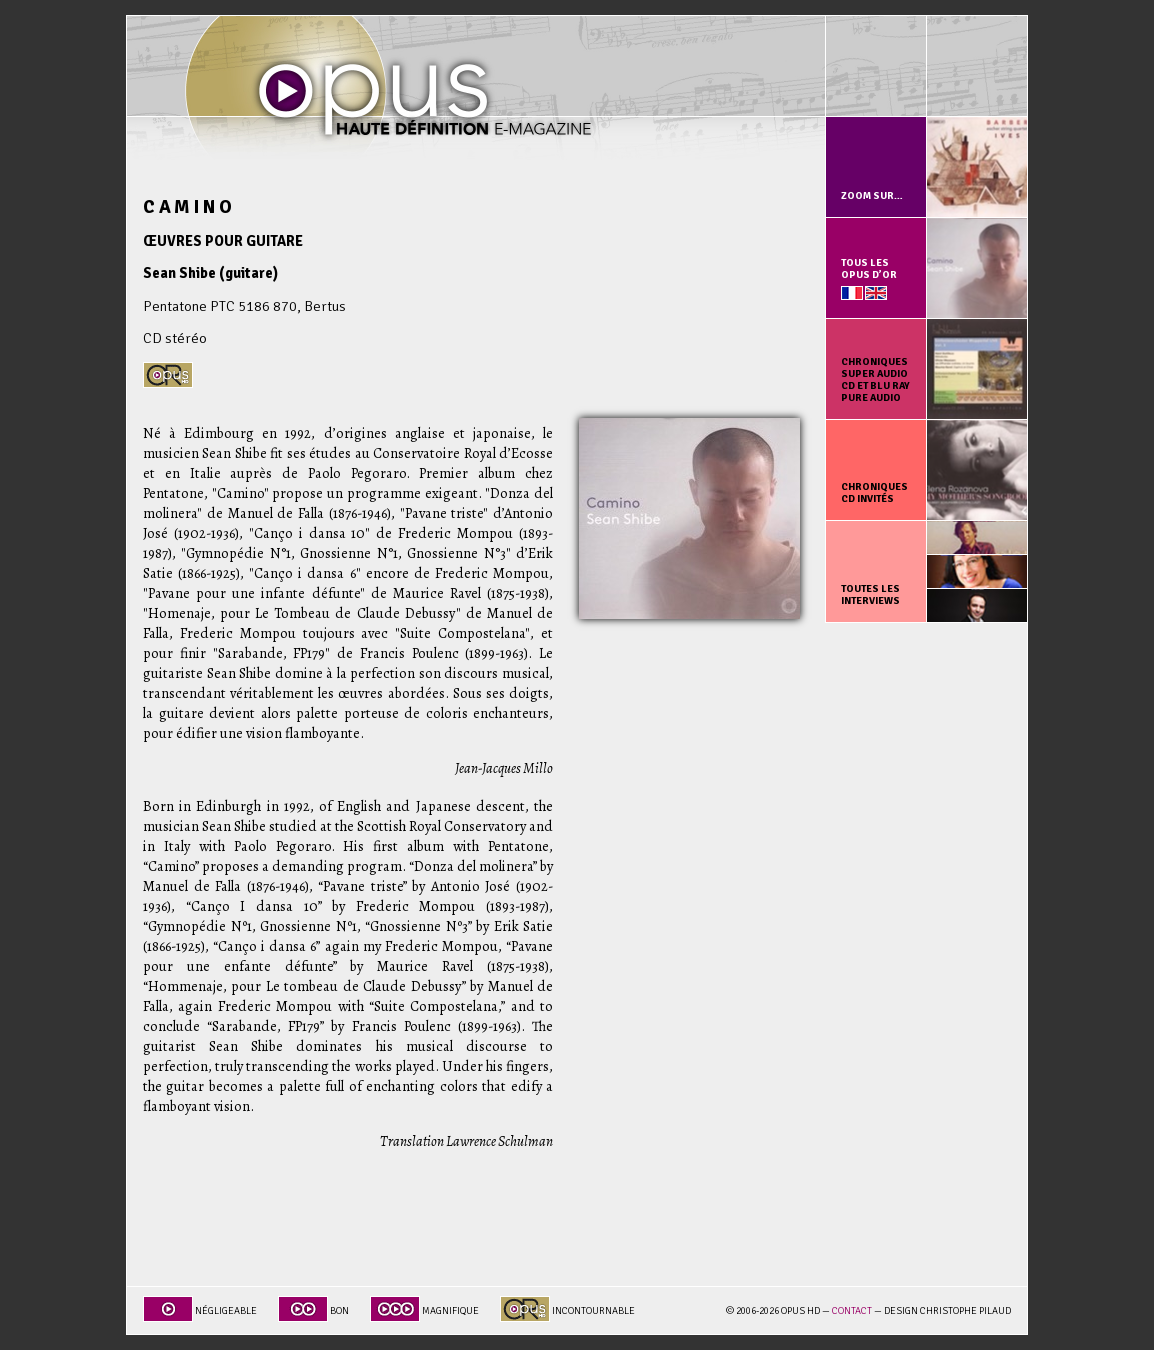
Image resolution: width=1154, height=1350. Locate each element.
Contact (852, 1311)
